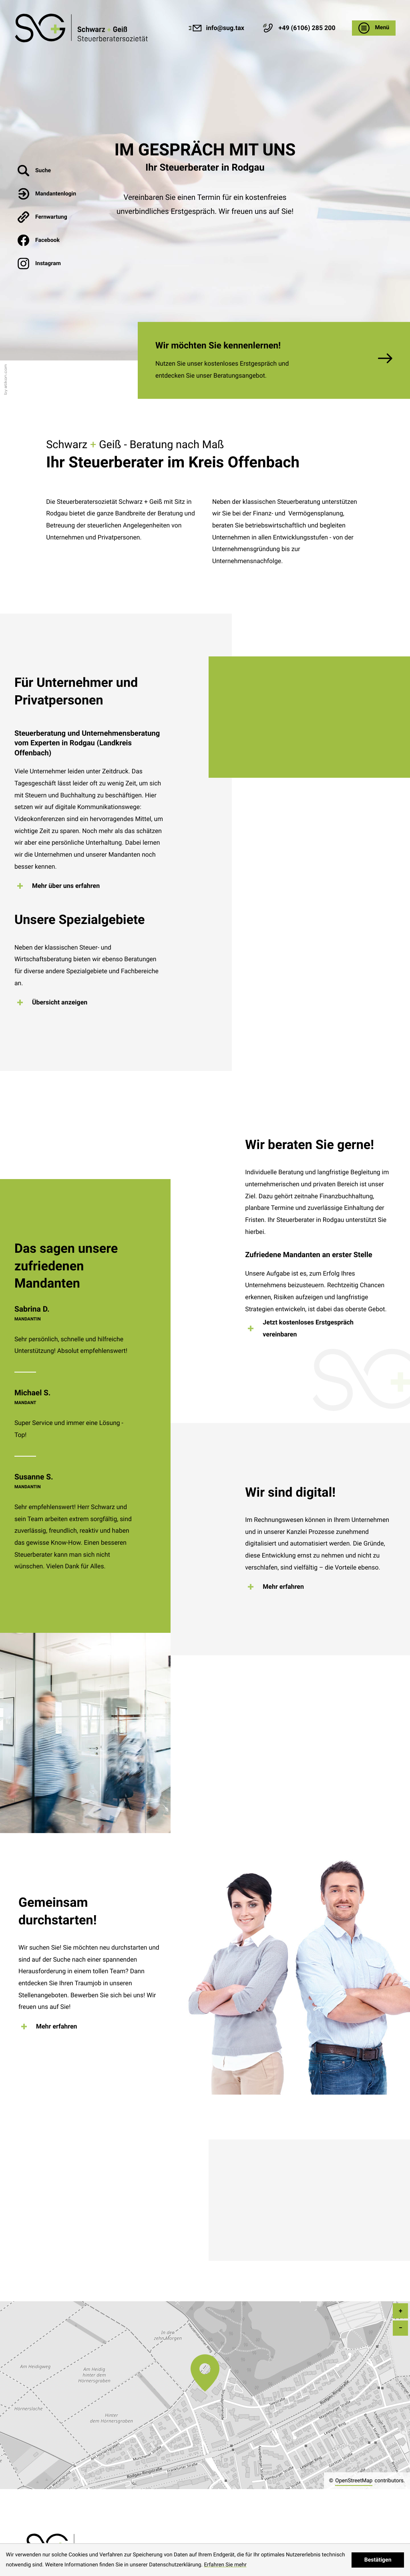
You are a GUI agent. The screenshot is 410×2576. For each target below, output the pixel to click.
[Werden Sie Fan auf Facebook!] (47, 240)
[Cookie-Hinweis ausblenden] (378, 2560)
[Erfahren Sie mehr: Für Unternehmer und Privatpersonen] (61, 886)
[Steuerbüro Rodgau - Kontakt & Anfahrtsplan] (82, 27)
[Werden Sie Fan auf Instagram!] (47, 263)
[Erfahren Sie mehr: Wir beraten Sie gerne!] (320, 1328)
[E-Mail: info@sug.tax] (216, 28)
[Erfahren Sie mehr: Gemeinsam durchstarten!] (51, 2026)
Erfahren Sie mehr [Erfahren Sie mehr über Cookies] (225, 2565)
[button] (298, 28)
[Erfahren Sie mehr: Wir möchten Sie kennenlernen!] (274, 360)
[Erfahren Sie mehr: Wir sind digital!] (278, 1586)
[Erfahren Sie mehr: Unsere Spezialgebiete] (54, 1002)
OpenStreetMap (353, 2481)
